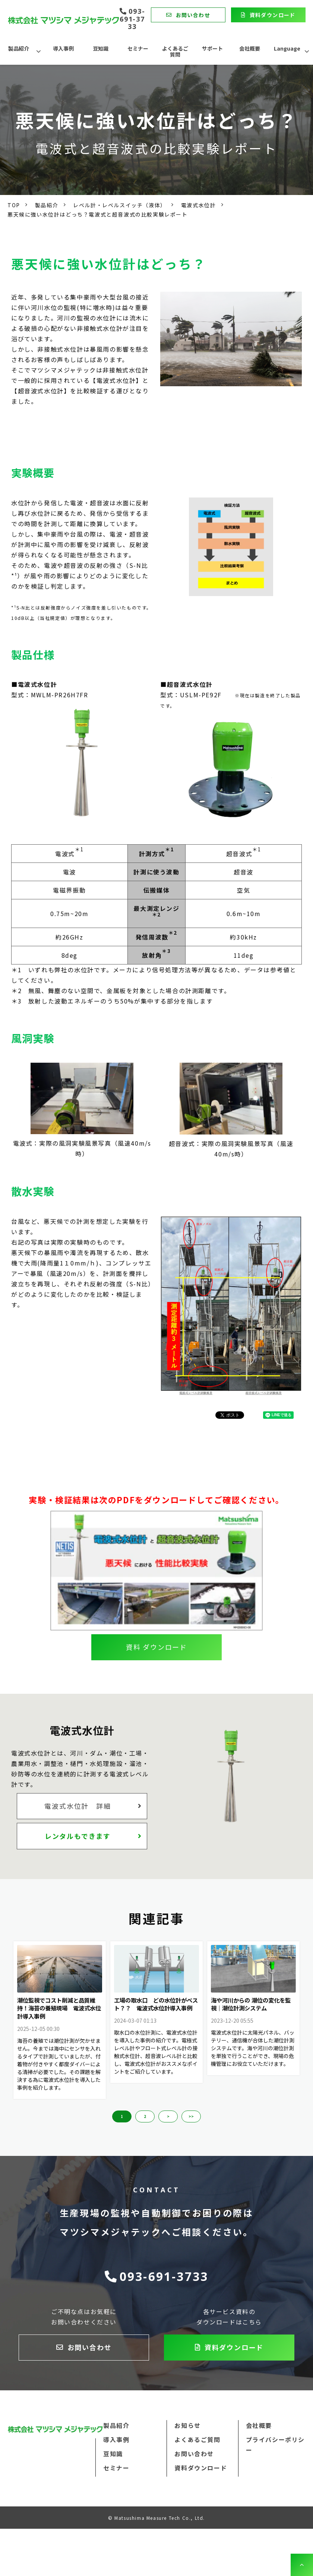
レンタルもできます (78, 1836)
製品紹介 (18, 48)
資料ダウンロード (272, 15)
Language (287, 48)
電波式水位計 (198, 205)
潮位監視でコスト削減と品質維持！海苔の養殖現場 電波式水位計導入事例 (59, 2008)
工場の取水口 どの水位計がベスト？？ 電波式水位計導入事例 (156, 2004)
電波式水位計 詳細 (77, 1806)
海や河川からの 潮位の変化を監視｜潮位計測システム (251, 2004)
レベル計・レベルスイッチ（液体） (119, 205)
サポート (212, 48)
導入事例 (63, 48)
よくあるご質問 (175, 51)
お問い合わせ (193, 15)
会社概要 (249, 48)
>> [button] (191, 2116)
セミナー (137, 48)
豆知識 (100, 48)
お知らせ (187, 2425)
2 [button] (145, 2116)
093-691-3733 (132, 19)
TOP (13, 205)
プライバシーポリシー (275, 2444)
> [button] (168, 2116)
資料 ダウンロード (156, 1647)
